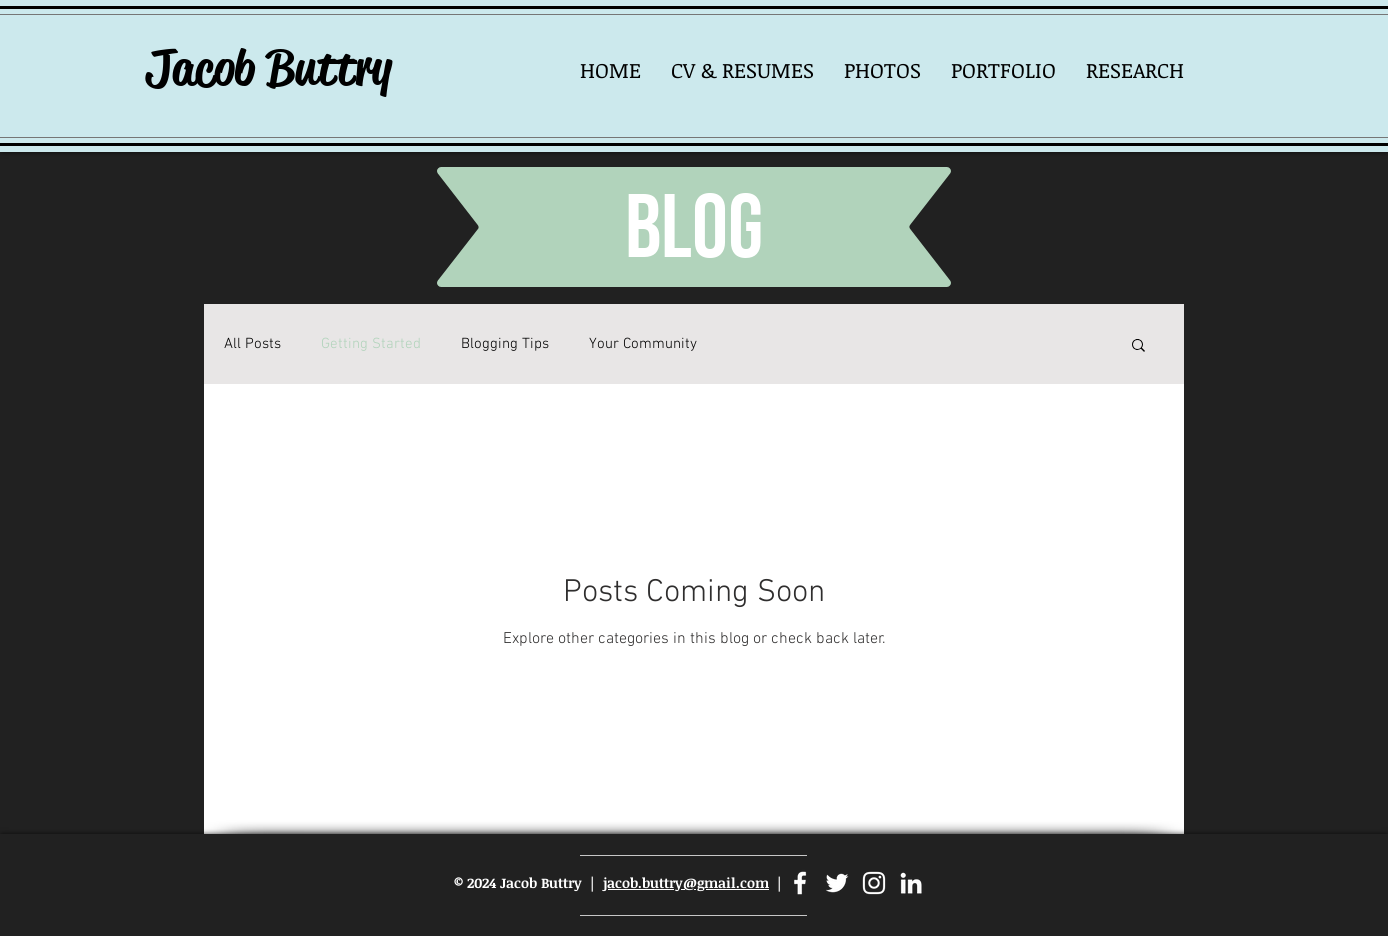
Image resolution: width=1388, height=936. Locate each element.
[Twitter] (837, 883)
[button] (882, 69)
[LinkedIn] (911, 883)
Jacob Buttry (268, 68)
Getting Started (371, 344)
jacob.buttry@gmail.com (686, 882)
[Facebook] (800, 883)
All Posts (252, 344)
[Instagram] (874, 883)
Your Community (643, 344)
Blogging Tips (505, 344)
